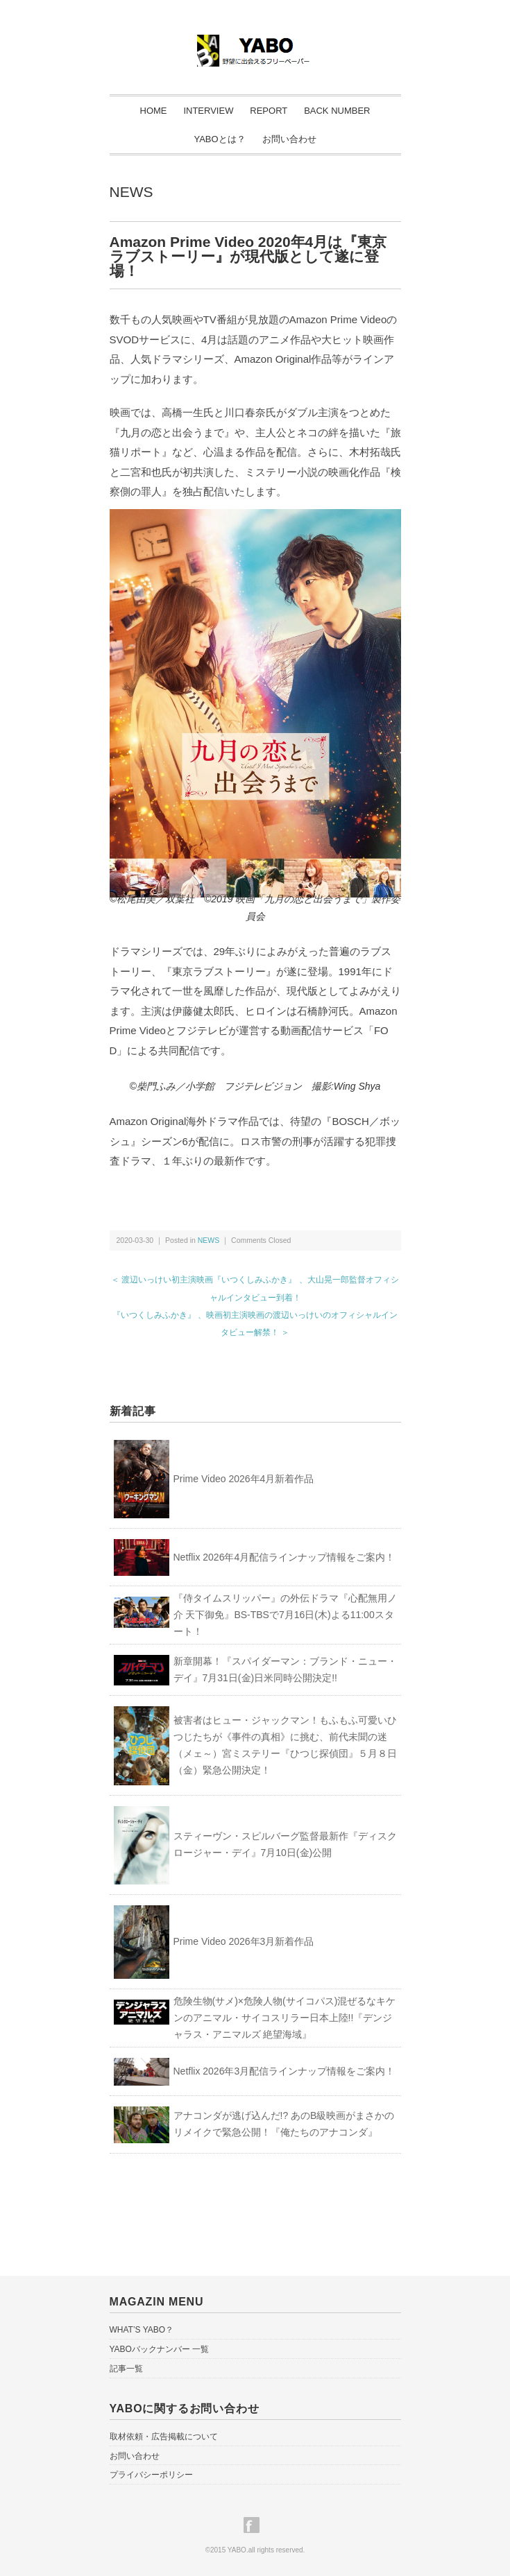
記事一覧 (126, 2368)
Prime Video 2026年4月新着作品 (243, 1478)
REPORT (268, 110)
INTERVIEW (208, 110)
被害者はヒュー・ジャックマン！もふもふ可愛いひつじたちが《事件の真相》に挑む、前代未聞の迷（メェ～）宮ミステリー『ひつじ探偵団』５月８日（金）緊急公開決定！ (285, 1745)
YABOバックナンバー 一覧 (160, 2349)
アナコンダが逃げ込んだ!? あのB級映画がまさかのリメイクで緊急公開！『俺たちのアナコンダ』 (284, 2124)
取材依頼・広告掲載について (164, 2436)
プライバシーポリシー (151, 2475)
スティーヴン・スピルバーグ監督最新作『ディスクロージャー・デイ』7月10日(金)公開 (285, 1844)
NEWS (131, 192)
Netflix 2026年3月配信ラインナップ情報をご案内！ (284, 2071)
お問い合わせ (289, 139)
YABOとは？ (219, 139)
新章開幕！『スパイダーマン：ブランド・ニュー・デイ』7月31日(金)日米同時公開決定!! (285, 1669)
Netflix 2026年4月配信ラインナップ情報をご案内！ (284, 1557)
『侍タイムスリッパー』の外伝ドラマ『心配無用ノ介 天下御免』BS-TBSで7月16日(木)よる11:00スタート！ (285, 1614)
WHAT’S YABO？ (142, 2330)
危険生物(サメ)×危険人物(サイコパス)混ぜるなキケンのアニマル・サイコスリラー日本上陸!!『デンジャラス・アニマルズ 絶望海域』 (284, 2017)
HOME (153, 110)
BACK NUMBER (337, 110)
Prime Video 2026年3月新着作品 (243, 1941)
